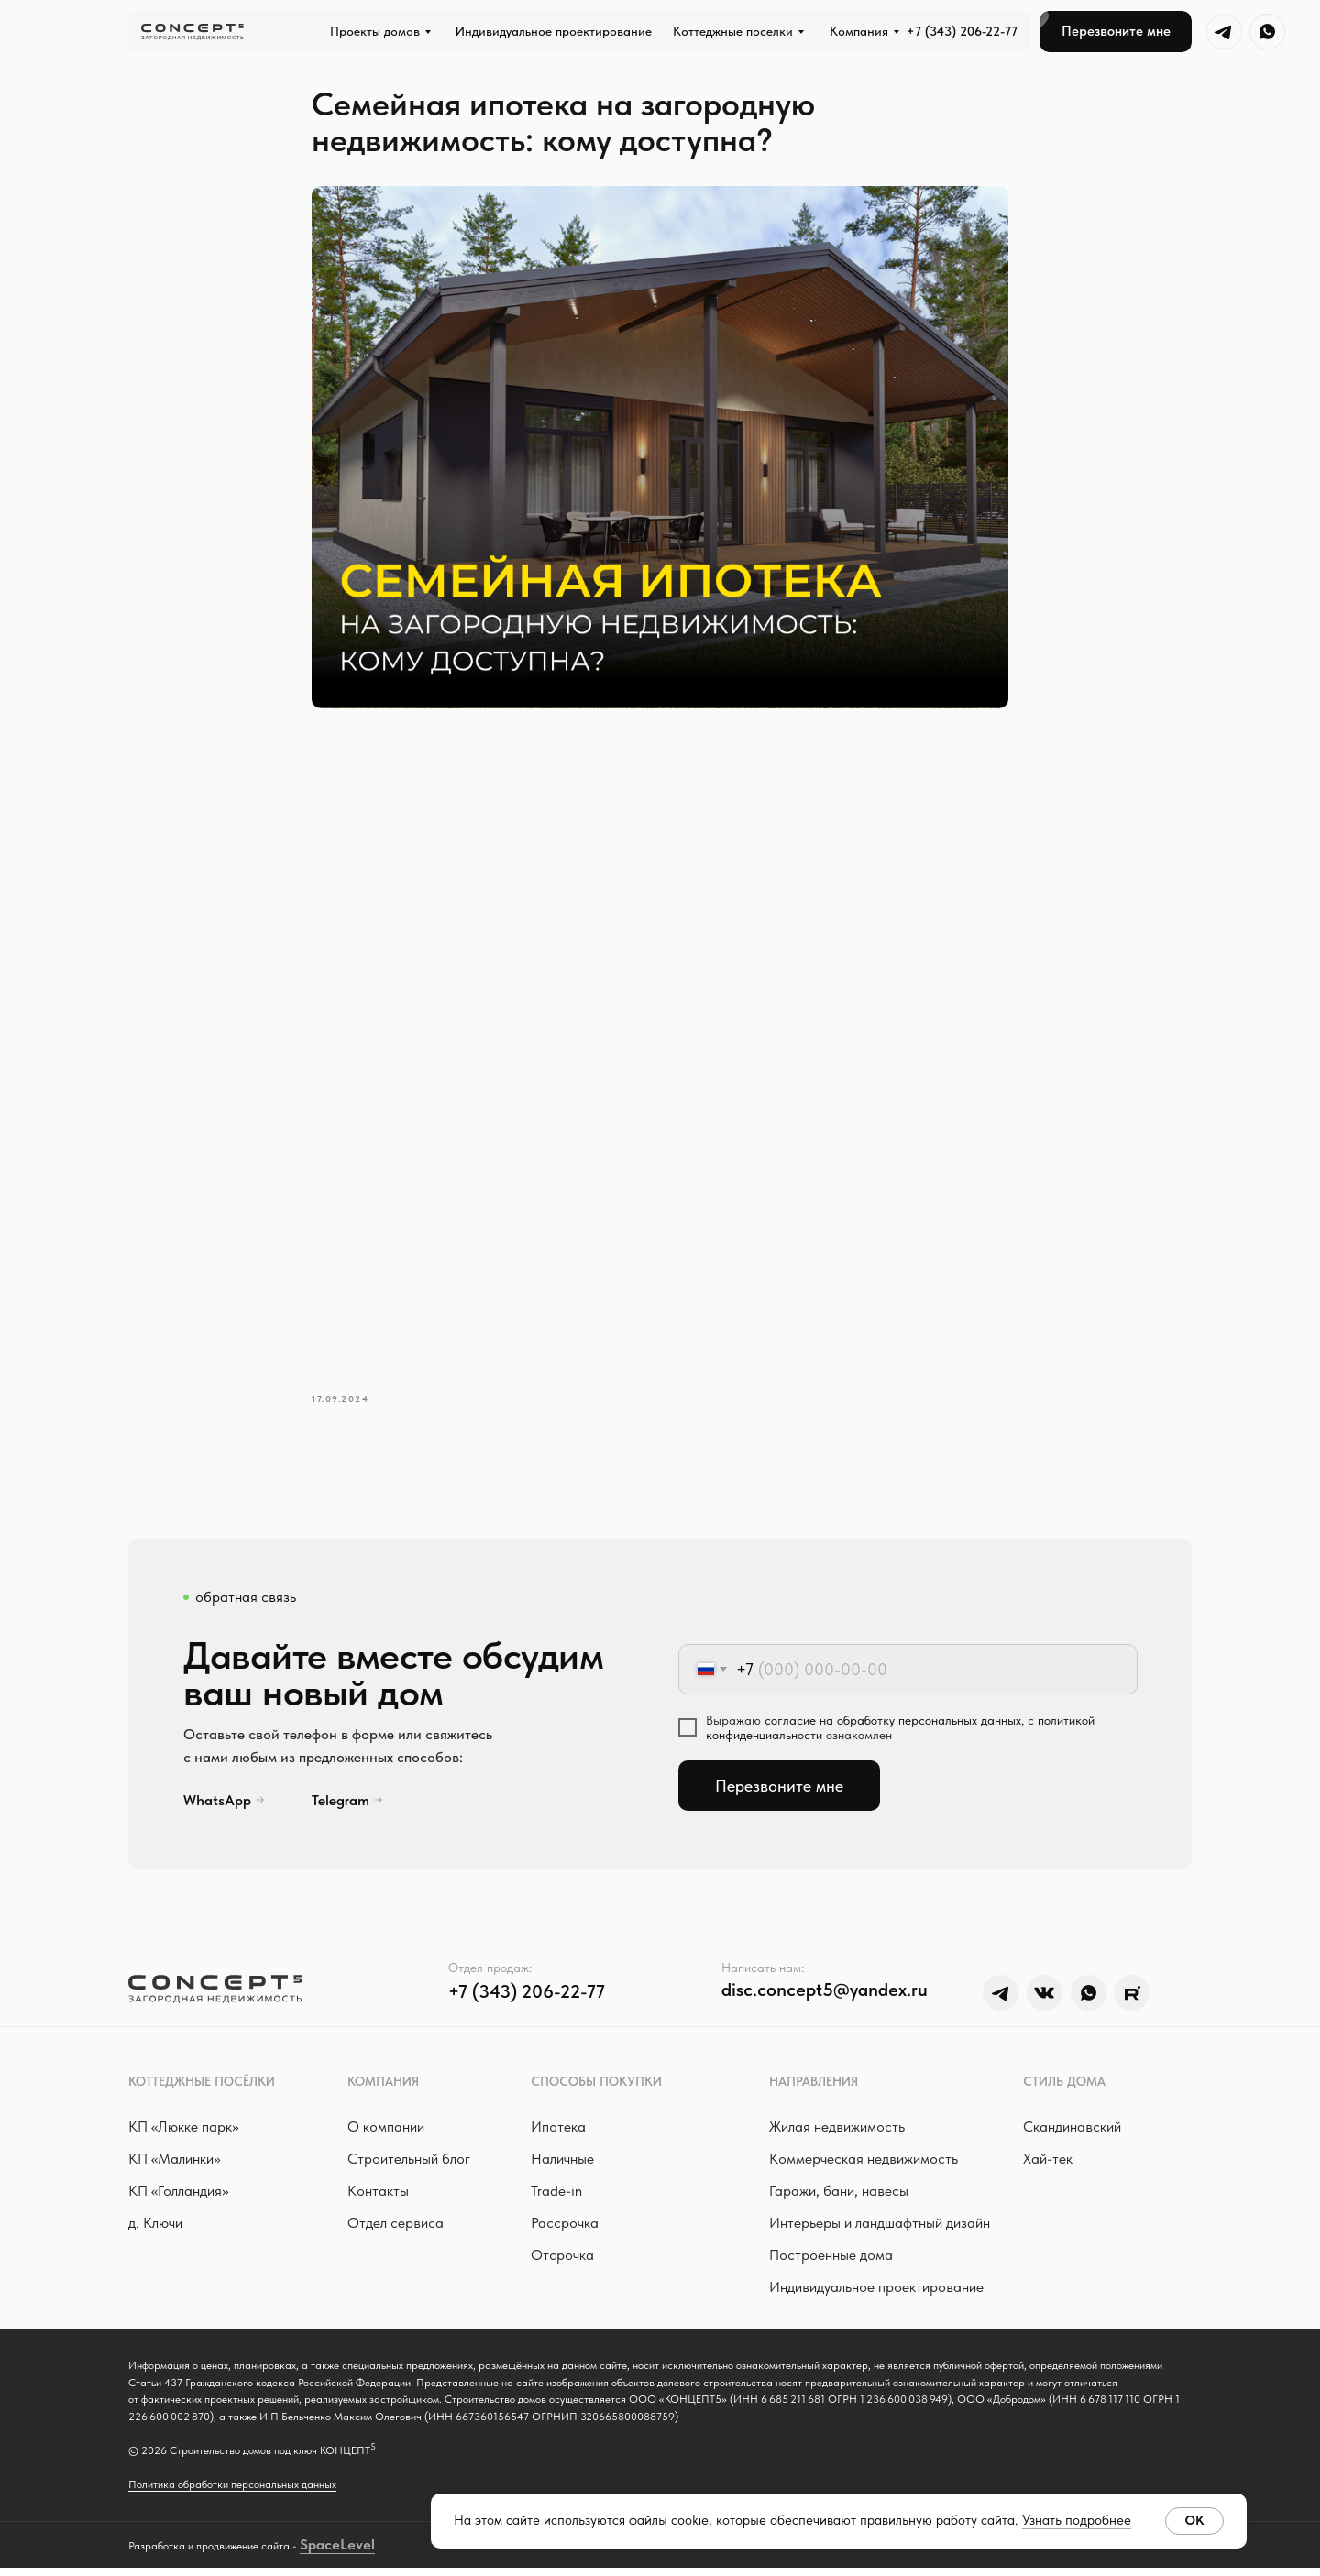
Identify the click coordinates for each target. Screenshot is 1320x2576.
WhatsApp (217, 1807)
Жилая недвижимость (837, 2134)
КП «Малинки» (174, 2167)
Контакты (378, 2199)
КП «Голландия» (178, 2199)
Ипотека (558, 2134)
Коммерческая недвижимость (863, 2167)
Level (357, 2551)
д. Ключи (155, 2231)
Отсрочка (562, 2263)
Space (320, 2551)
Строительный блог (408, 2167)
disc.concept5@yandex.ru (824, 1998)
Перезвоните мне (779, 1793)
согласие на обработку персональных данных (892, 1728)
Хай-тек (1047, 2167)
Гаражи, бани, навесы (838, 2199)
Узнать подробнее (1076, 2520)
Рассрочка (565, 2231)
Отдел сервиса (395, 2231)
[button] (1116, 31)
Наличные (562, 2167)
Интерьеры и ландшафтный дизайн (879, 2231)
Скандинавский (1072, 2134)
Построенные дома (831, 2263)
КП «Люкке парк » (183, 2134)
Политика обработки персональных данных (232, 2492)
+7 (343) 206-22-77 (962, 31)
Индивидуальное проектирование (876, 2295)
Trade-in (556, 2199)
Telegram (340, 1807)
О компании (385, 2134)
